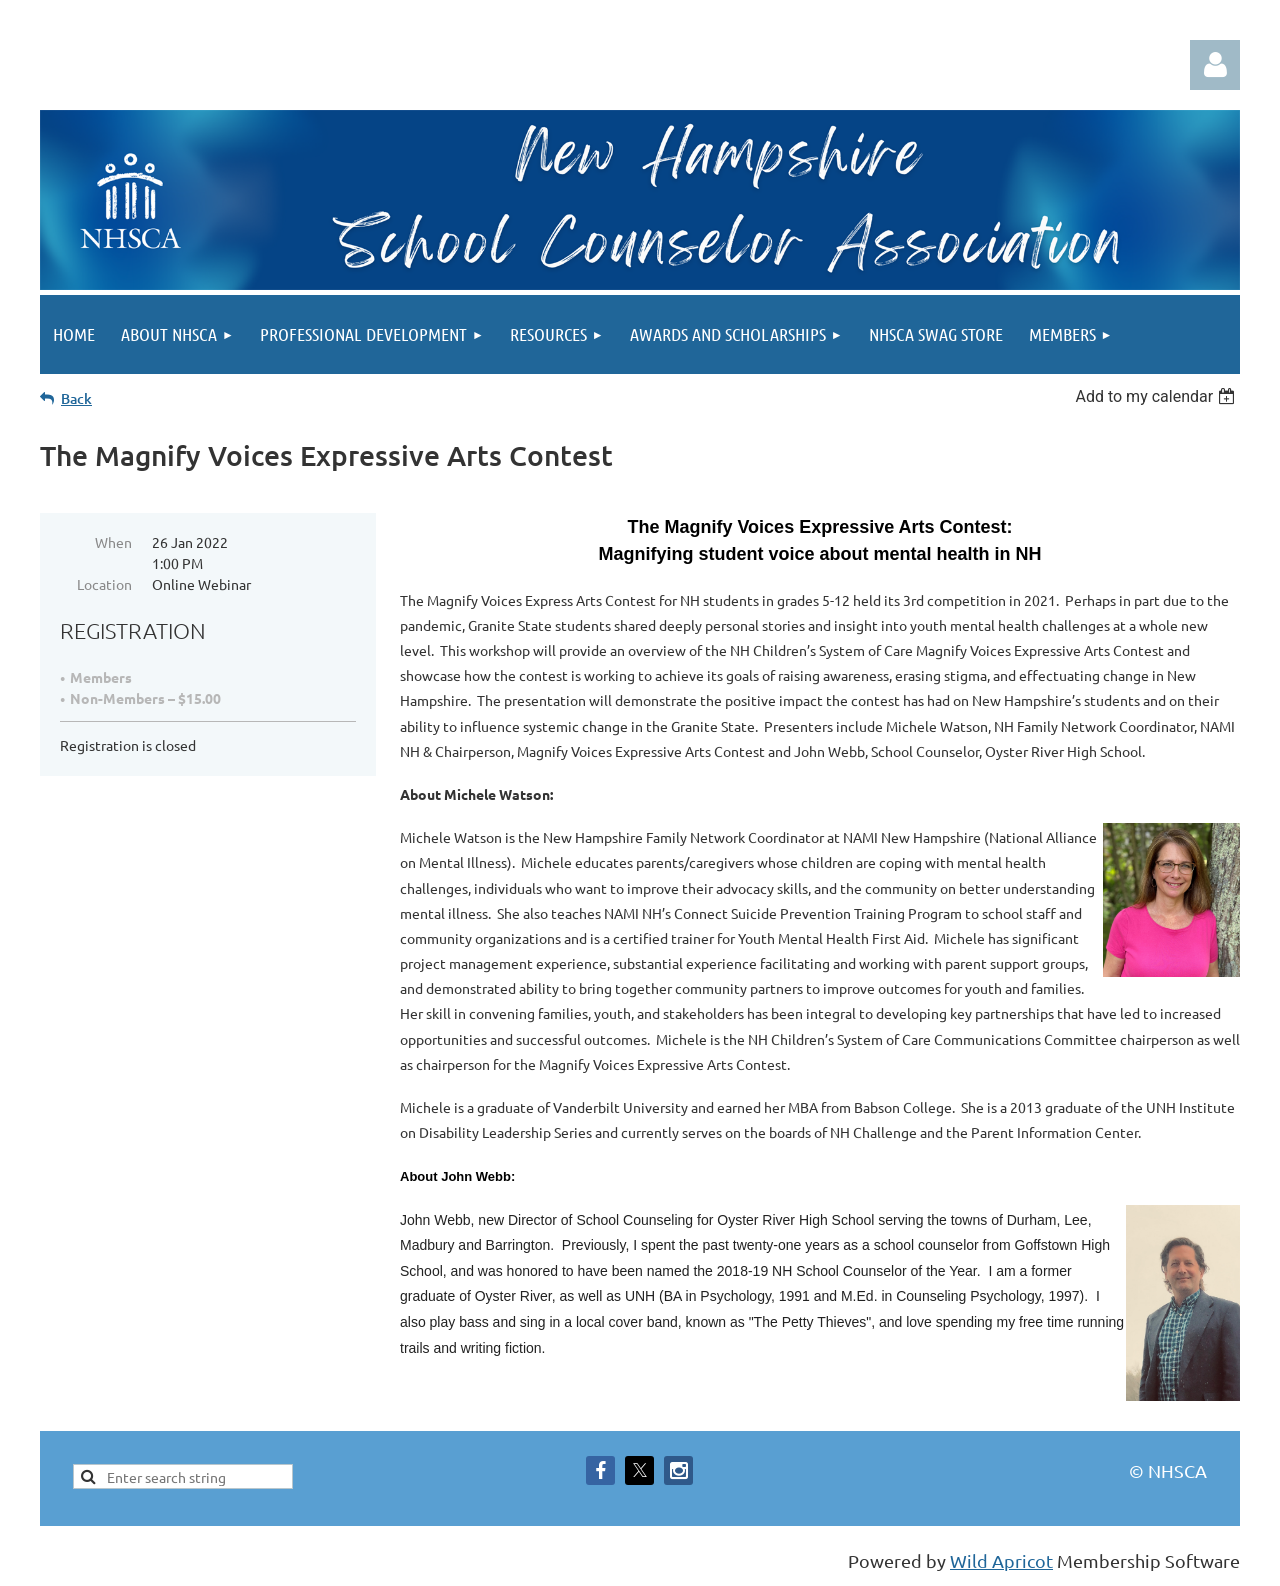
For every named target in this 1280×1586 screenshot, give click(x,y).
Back (76, 398)
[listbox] (1157, 396)
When (113, 542)
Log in (1215, 65)
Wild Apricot (1001, 1560)
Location (104, 584)
